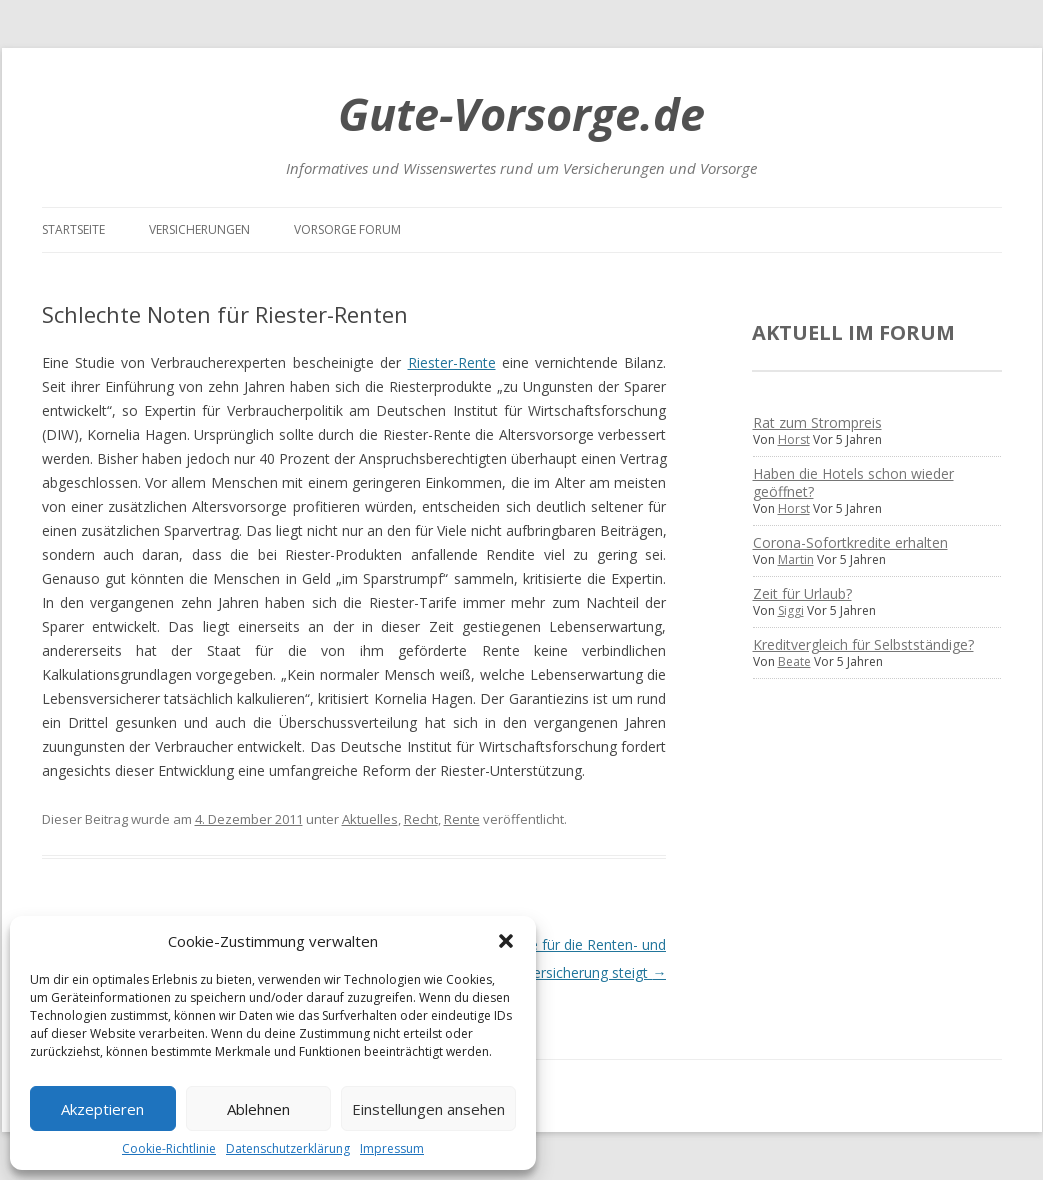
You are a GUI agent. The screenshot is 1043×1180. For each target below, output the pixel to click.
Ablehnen (258, 1109)
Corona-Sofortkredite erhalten (850, 542)
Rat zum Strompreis (817, 422)
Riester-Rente (452, 362)
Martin (796, 559)
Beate (794, 661)
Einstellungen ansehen (428, 1109)
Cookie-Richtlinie (169, 1148)
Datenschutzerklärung (288, 1148)
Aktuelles (370, 819)
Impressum (392, 1148)
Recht (421, 819)
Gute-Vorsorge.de (521, 113)
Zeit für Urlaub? (802, 593)
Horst (794, 439)
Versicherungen (199, 229)
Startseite (73, 229)
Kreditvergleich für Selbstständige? (863, 644)
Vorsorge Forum (347, 229)
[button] (506, 941)
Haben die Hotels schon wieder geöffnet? (853, 482)
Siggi (791, 610)
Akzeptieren (102, 1109)
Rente (462, 819)
